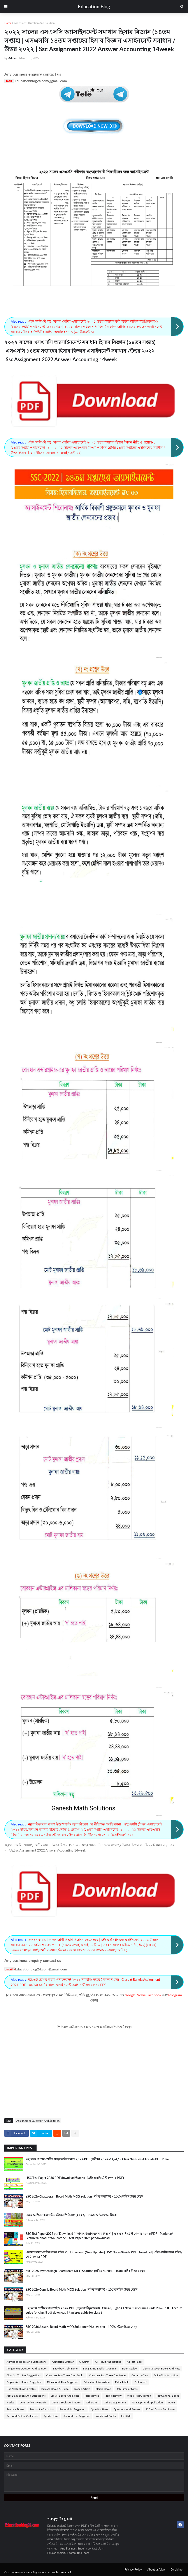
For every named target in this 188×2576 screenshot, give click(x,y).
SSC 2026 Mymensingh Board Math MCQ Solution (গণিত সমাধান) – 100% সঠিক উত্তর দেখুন (85, 2271)
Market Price (91, 2395)
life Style (126, 2416)
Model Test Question (139, 2395)
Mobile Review (112, 2395)
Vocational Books (106, 2416)
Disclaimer (177, 2569)
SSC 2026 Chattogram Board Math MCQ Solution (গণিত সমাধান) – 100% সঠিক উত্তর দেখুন (84, 2196)
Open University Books (33, 2402)
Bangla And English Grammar (100, 2368)
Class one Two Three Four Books (65, 2375)
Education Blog (94, 6)
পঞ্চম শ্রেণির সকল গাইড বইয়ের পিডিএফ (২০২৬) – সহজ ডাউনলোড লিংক (71, 2215)
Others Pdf (92, 2402)
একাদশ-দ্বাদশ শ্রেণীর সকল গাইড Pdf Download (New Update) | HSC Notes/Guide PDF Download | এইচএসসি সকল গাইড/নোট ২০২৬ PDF (104, 2254)
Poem (171, 2402)
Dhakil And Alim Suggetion (62, 2382)
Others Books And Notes (66, 2402)
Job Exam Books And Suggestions (26, 2395)
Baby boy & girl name (65, 2368)
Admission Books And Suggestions (26, 2361)
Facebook (154, 1995)
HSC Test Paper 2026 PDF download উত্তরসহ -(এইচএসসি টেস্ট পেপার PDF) (75, 2178)
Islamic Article (82, 2388)
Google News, (135, 1995)
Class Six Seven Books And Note (161, 2368)
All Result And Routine (108, 2361)
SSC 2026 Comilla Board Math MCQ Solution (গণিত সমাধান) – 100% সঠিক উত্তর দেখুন (81, 2289)
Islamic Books (103, 2388)
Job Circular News (127, 2388)
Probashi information (42, 2409)
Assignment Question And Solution (34, 23)
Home (7, 23)
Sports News (51, 2416)
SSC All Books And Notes (160, 2409)
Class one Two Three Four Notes (107, 2375)
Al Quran (84, 2361)
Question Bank (99, 2409)
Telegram (175, 1995)
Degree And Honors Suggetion (24, 2382)
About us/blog (156, 2569)
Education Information (97, 2382)
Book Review (129, 2368)
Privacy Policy (133, 2569)
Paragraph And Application (147, 2402)
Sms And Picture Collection (22, 2416)
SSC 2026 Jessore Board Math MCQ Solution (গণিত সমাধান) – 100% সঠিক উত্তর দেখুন (81, 2327)
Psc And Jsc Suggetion (72, 2409)
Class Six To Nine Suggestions (24, 2375)
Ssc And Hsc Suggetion (76, 2416)
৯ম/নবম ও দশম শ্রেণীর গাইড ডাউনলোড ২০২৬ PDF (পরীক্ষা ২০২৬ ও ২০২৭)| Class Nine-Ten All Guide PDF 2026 (97, 2159)
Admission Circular (63, 2361)
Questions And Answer (127, 2409)
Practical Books (15, 2409)
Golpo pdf (140, 2382)
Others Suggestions (115, 2402)
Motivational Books (167, 2395)
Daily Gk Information (166, 2375)
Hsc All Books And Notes (21, 2388)
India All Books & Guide (55, 2388)
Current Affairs (140, 2375)
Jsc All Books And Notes (65, 2395)
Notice (10, 2402)
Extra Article (122, 2382)
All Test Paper (134, 2361)
